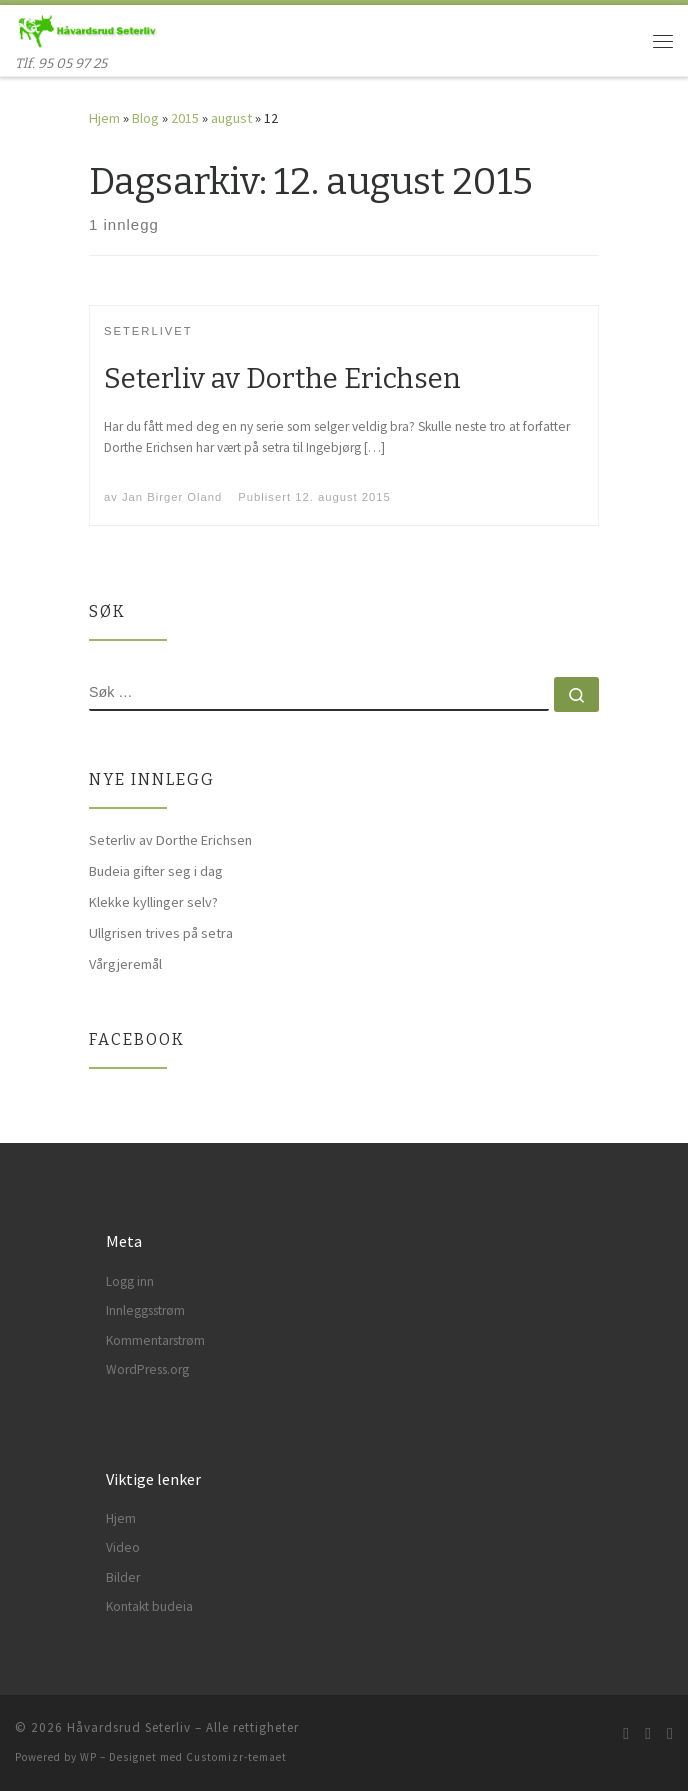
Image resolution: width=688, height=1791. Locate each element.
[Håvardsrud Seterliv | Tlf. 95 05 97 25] (86, 29)
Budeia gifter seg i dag (156, 871)
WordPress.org (147, 1369)
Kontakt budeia (149, 1606)
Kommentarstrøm (155, 1340)
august (231, 118)
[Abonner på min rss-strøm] (626, 1733)
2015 (185, 118)
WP (88, 1757)
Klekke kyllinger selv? (153, 902)
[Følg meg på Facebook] (648, 1733)
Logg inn (130, 1281)
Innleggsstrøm (145, 1310)
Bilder (123, 1577)
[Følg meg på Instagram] (670, 1733)
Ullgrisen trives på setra (161, 933)
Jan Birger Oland (172, 497)
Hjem (104, 118)
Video (123, 1547)
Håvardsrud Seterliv (129, 1727)
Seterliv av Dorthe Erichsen (282, 378)
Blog (145, 118)
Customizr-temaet (236, 1757)
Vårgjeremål (125, 964)
